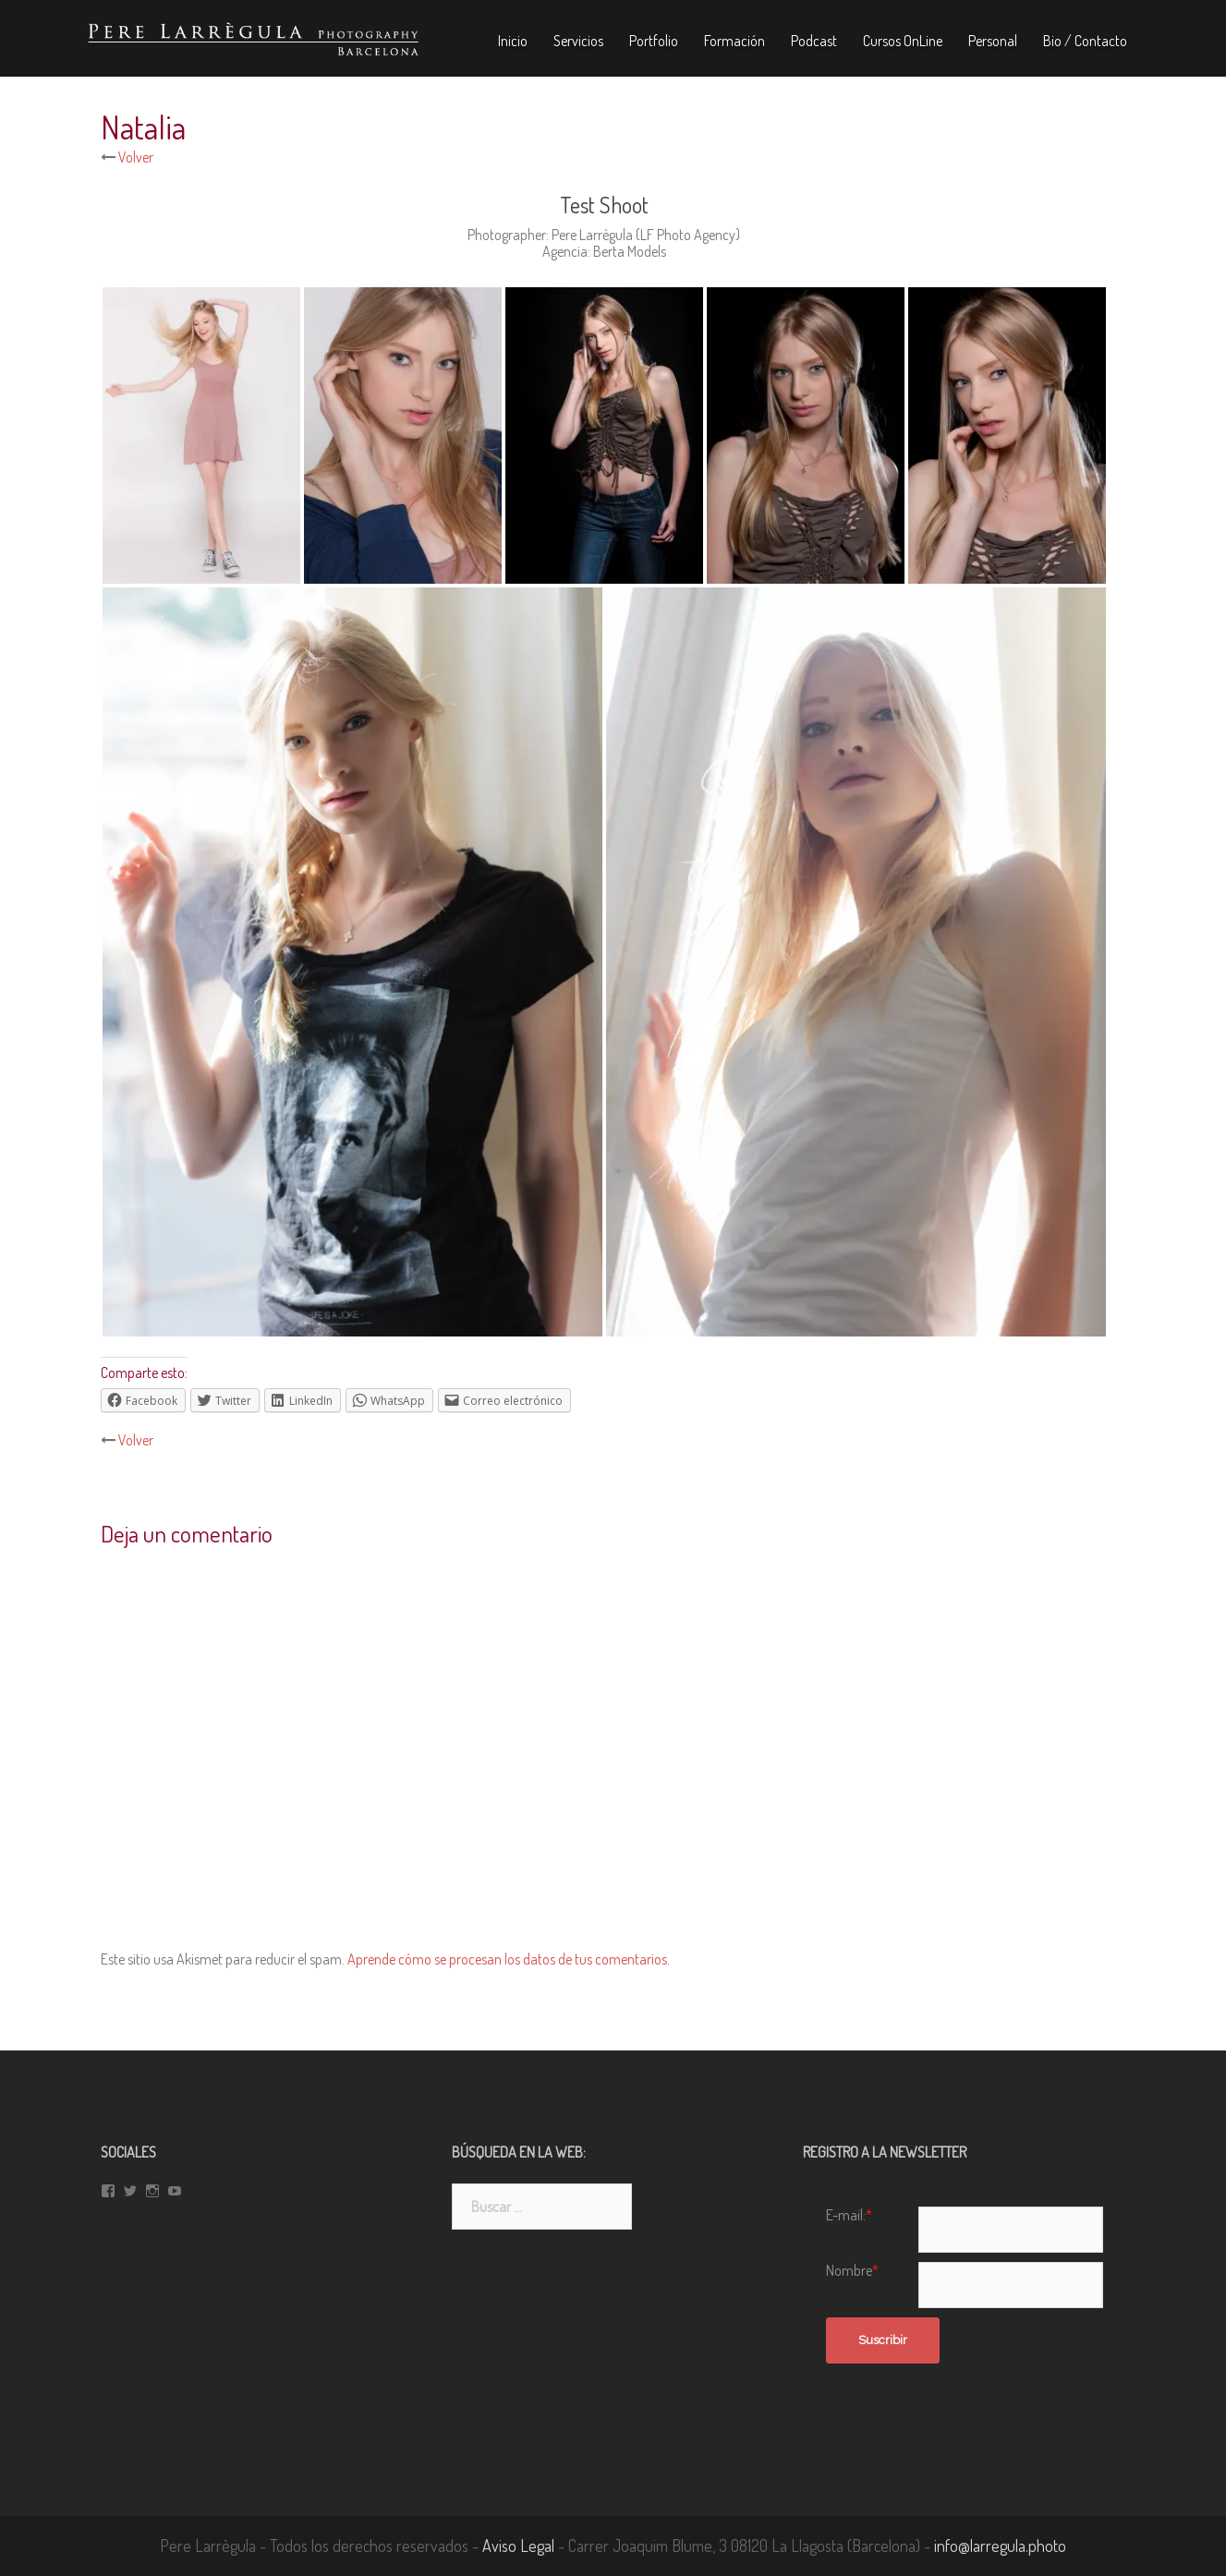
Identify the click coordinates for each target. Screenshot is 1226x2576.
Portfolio (653, 40)
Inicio (513, 40)
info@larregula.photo (1000, 2545)
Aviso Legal (518, 2545)
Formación (734, 40)
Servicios (578, 40)
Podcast (814, 40)
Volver (134, 157)
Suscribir (882, 2340)
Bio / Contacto (1085, 40)
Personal (992, 40)
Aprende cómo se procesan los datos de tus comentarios (507, 1959)
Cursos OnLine (902, 40)
